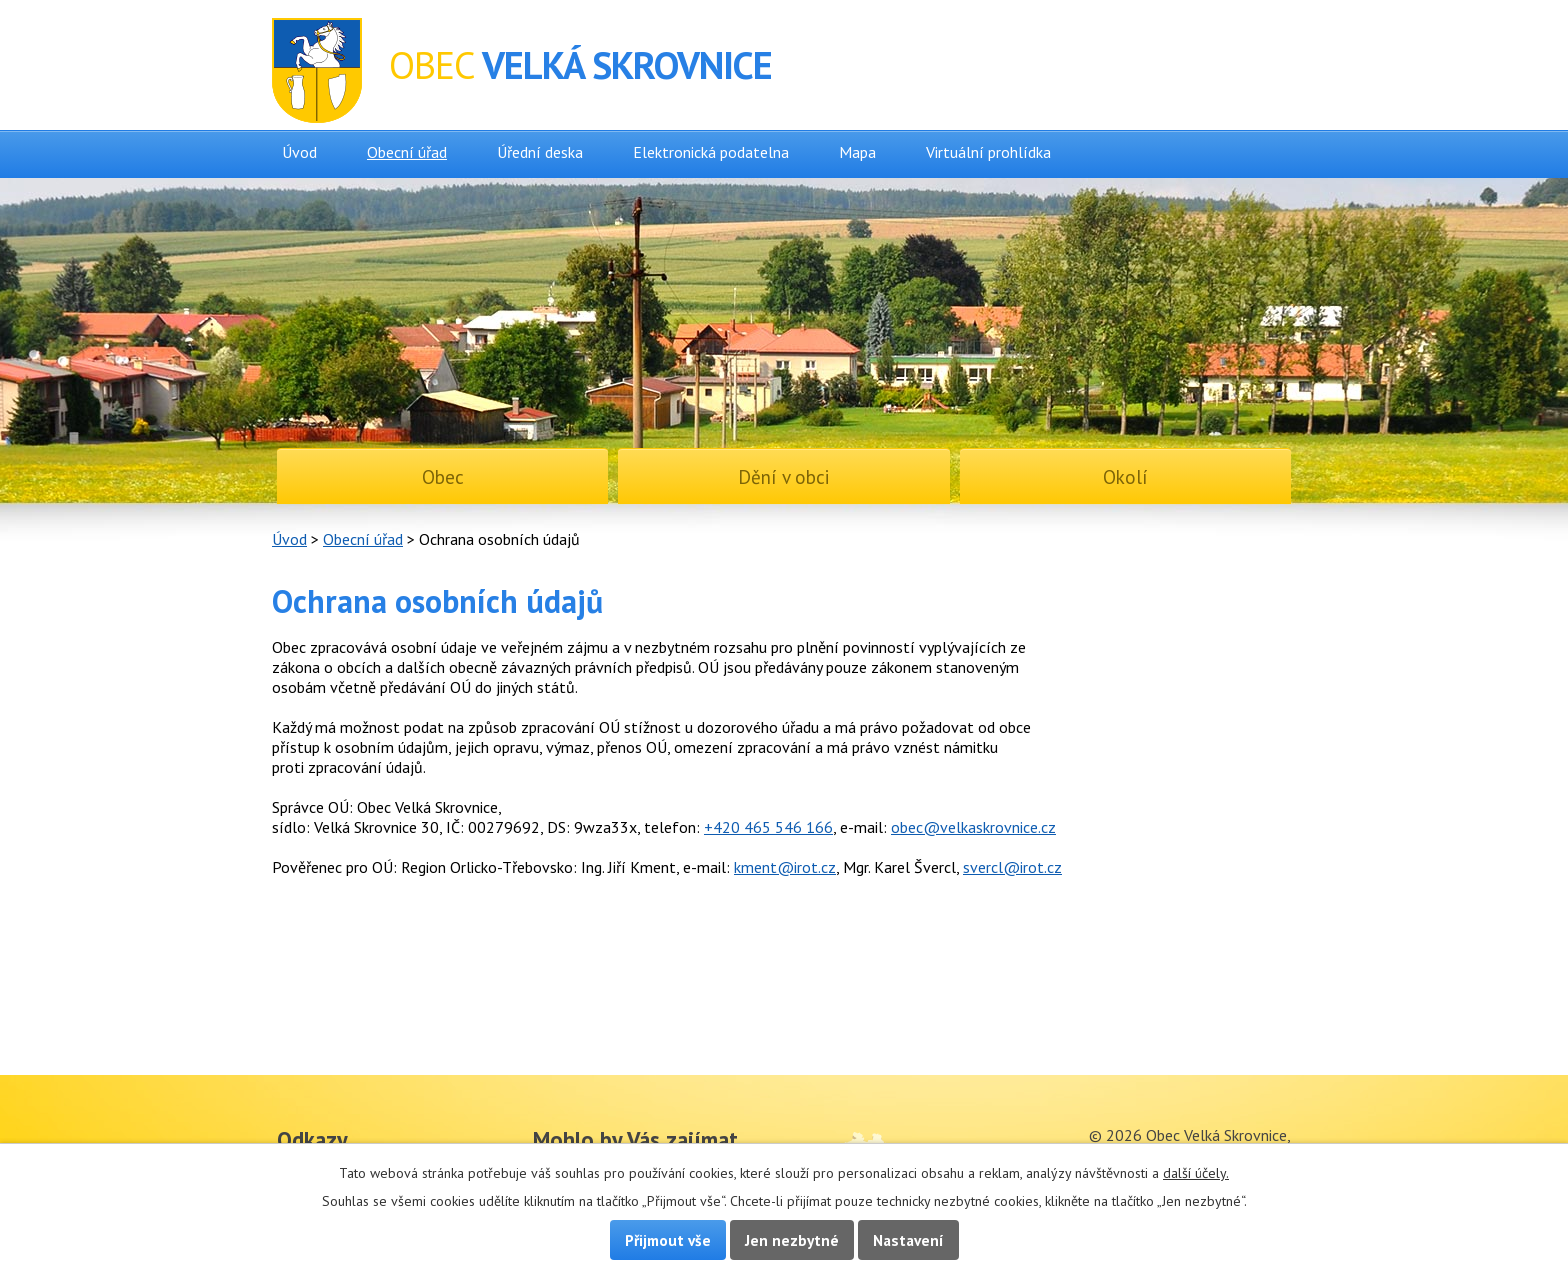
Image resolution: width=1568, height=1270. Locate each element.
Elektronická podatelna (711, 152)
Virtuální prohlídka (988, 152)
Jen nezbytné (792, 1240)
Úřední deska (540, 152)
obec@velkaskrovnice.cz (973, 827)
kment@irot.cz (785, 867)
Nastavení (908, 1240)
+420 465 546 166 (768, 827)
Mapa (857, 152)
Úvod (299, 152)
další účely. (1196, 1173)
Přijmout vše (668, 1240)
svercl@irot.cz (1012, 867)
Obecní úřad (407, 152)
